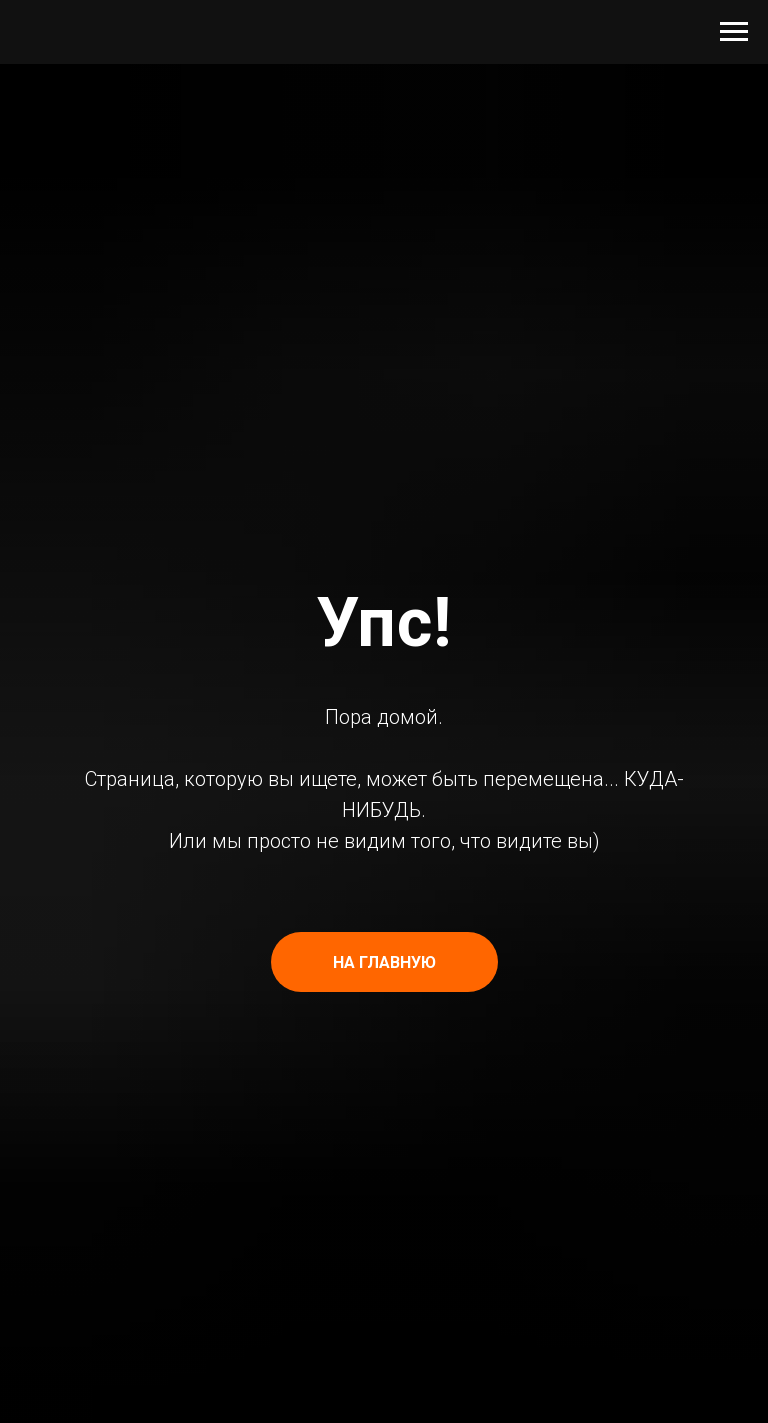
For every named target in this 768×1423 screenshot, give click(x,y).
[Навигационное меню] (734, 32)
